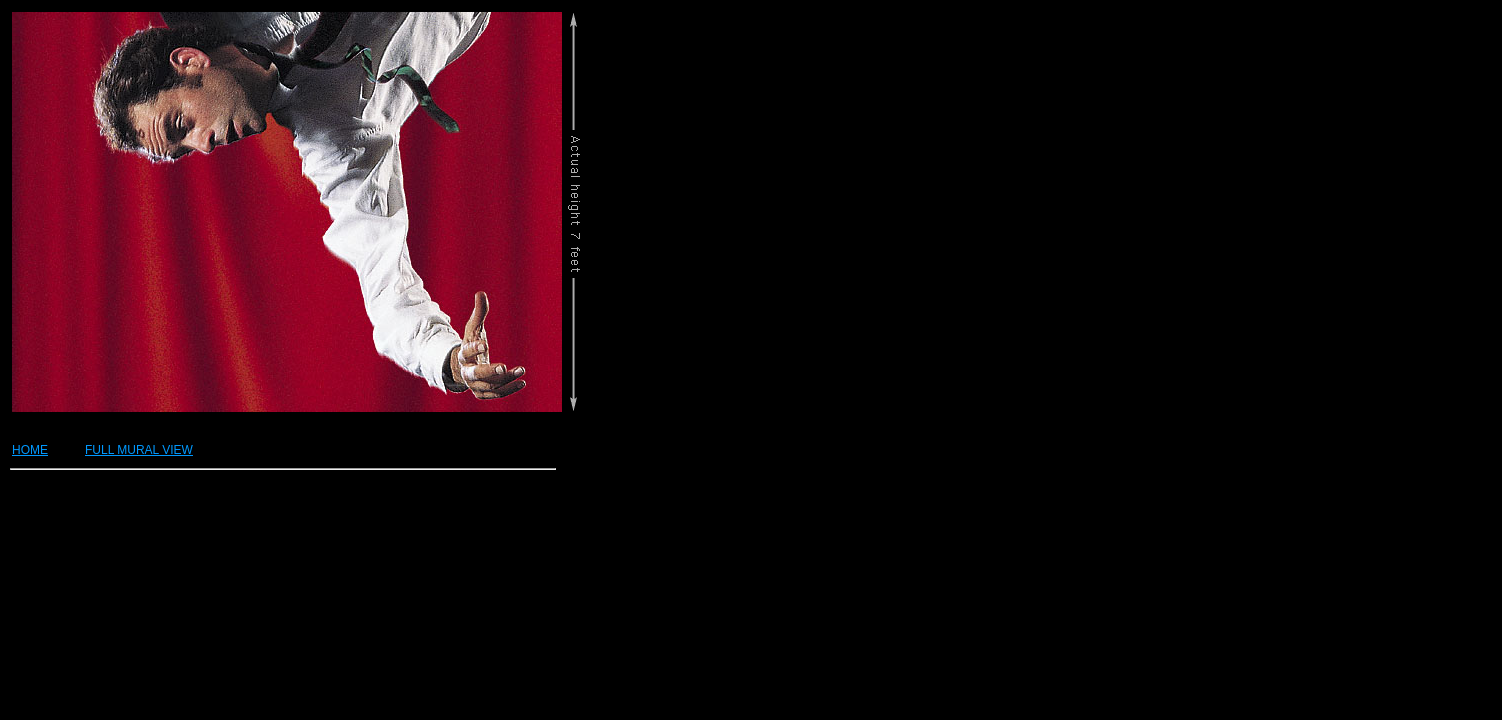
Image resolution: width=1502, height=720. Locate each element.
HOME (30, 450)
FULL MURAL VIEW (139, 450)
